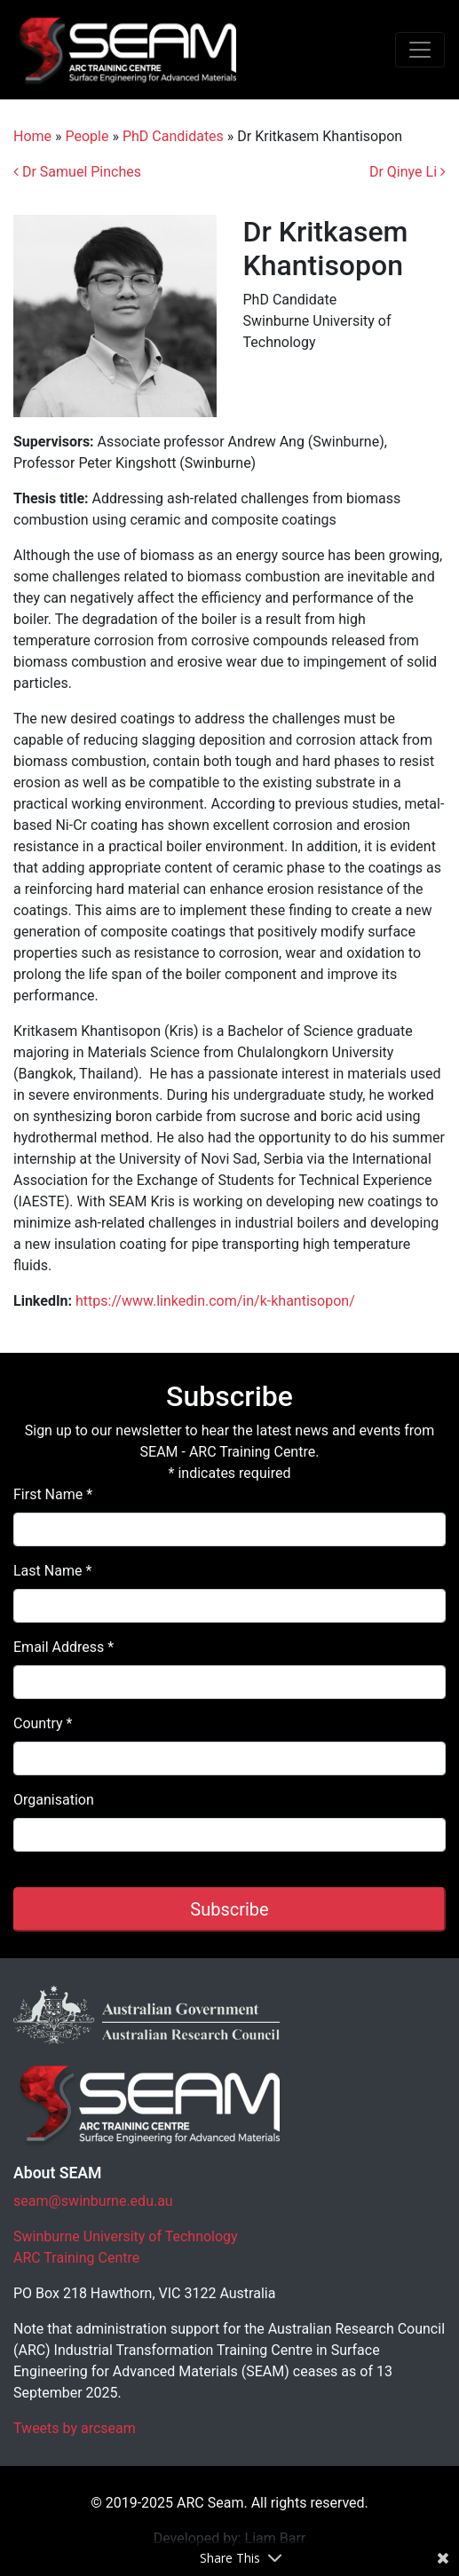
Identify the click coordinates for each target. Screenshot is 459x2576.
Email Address (63, 1647)
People (87, 136)
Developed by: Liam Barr (230, 2538)
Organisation (53, 1799)
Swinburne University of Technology (125, 2236)
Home (32, 136)
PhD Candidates (173, 136)
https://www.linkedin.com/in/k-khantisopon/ (215, 1300)
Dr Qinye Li (407, 171)
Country (42, 1723)
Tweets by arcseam (74, 2428)
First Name (52, 1494)
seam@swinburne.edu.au (93, 2201)
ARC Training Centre (76, 2257)
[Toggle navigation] (420, 49)
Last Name (52, 1570)
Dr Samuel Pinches (77, 171)
